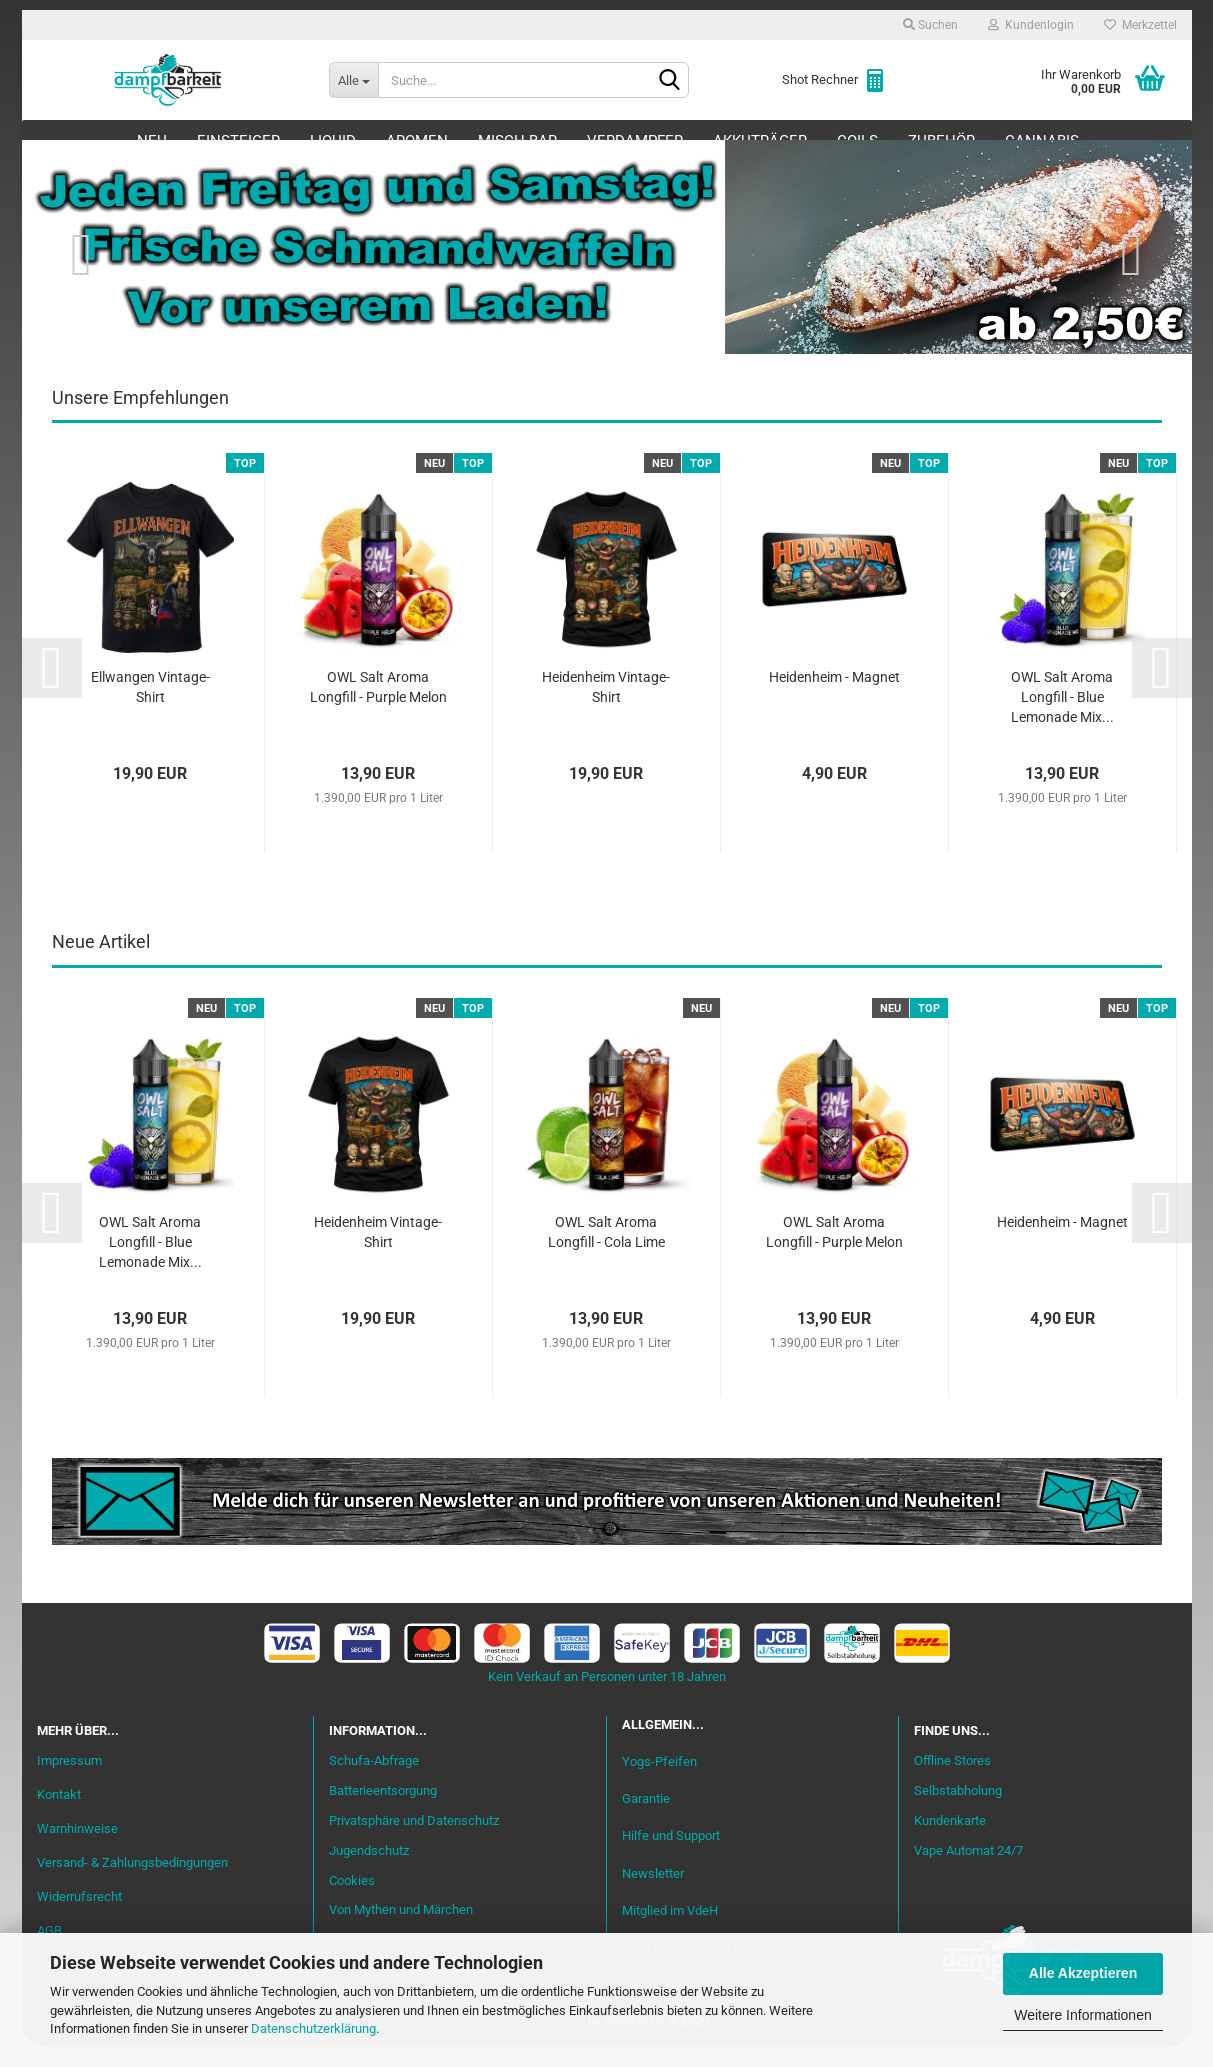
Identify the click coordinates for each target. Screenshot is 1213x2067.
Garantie (646, 1818)
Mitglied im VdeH (670, 1929)
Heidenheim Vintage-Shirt (606, 707)
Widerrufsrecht (79, 1916)
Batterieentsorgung (383, 1810)
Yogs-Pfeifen (659, 1781)
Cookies (352, 1899)
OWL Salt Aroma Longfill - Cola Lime (606, 1252)
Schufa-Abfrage (374, 1780)
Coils (857, 141)
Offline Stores (952, 1780)
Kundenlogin (1031, 25)
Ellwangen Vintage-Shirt (150, 707)
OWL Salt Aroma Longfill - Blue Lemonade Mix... (1062, 717)
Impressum (69, 1780)
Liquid (333, 141)
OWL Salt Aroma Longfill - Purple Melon (378, 707)
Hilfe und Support (671, 1855)
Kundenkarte (950, 1839)
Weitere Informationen (1082, 2015)
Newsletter (653, 1892)
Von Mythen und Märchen (401, 1929)
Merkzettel (1140, 25)
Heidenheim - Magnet (834, 697)
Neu (152, 141)
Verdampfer (635, 141)
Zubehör (941, 141)
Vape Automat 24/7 (968, 1869)
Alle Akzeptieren (1083, 1973)
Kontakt (59, 1814)
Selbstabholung (958, 1810)
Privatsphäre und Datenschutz (414, 1839)
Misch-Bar (517, 141)
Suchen (930, 25)
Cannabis (1042, 141)
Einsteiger (238, 141)
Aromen (417, 141)
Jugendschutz (369, 1869)
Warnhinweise (77, 1848)
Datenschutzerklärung (313, 2028)
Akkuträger (760, 141)
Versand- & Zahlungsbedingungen (132, 1882)
